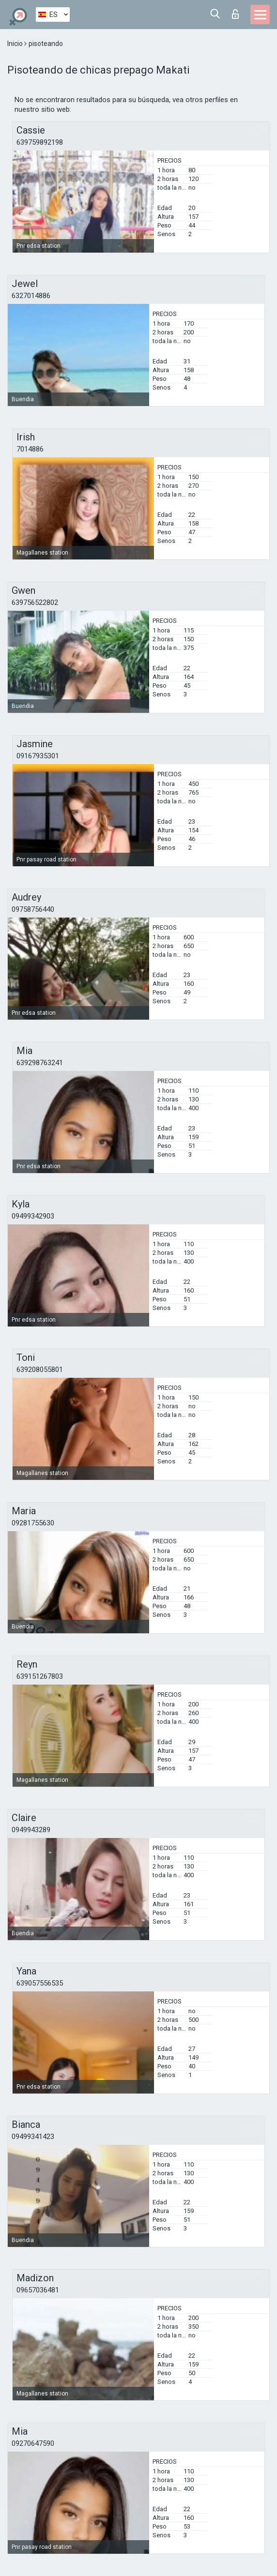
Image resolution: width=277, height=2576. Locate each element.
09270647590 (33, 2443)
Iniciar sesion (235, 14)
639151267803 (39, 1676)
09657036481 (37, 2290)
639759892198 (39, 142)
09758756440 (33, 909)
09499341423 (33, 2136)
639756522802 (35, 602)
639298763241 (39, 1062)
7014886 (30, 449)
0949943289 (31, 1829)
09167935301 (37, 756)
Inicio (15, 43)
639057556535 (39, 1983)
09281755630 (33, 1523)
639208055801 (39, 1369)
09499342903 (33, 1216)
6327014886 (31, 295)
